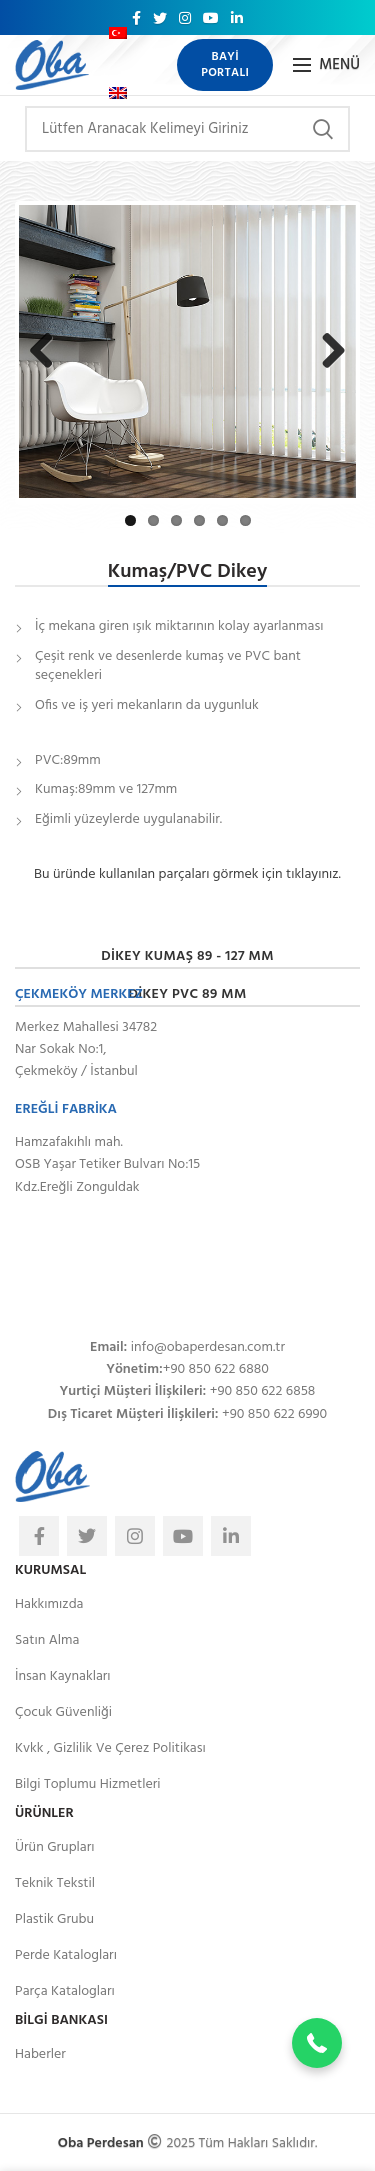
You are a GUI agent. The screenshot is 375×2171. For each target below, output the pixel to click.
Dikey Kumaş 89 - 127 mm (187, 955)
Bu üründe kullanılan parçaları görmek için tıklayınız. (187, 873)
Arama (323, 129)
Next (331, 370)
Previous (48, 370)
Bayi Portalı (225, 65)
